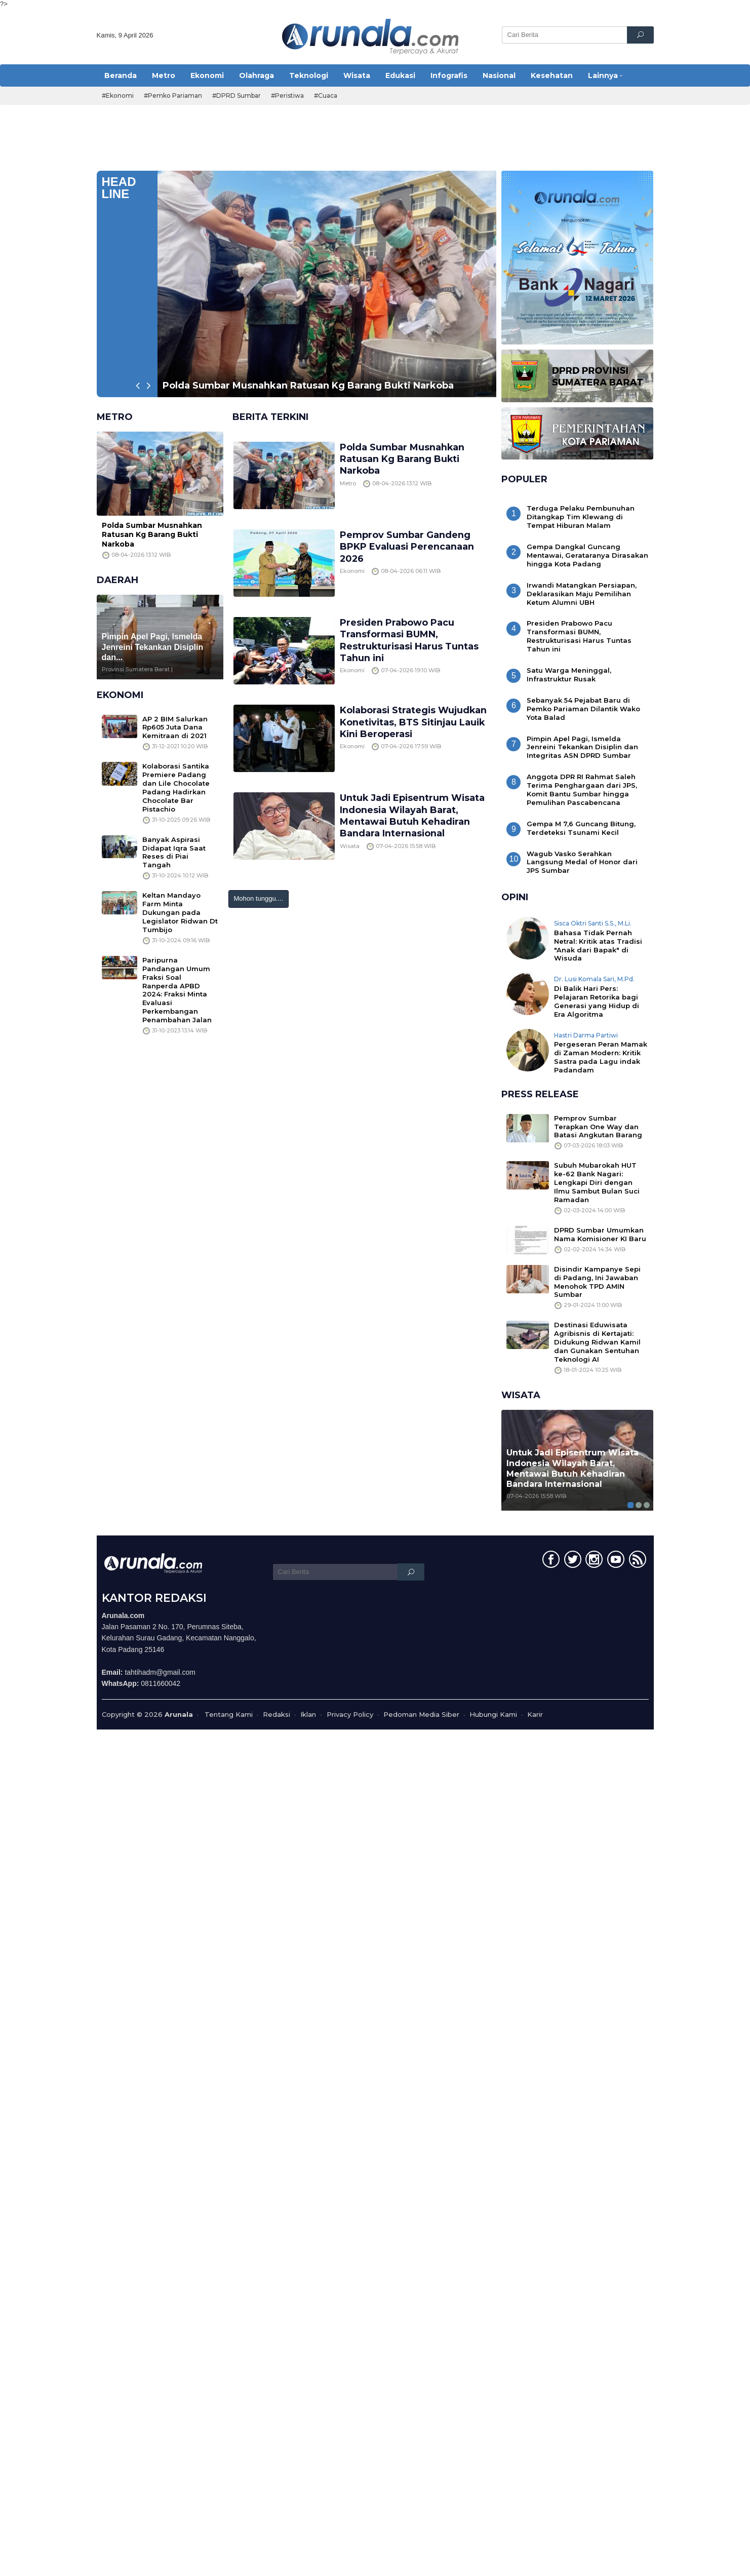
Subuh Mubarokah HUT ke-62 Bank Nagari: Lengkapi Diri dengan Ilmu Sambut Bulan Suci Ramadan (597, 1182)
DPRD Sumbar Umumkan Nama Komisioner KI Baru (600, 1234)
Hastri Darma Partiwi (586, 1035)
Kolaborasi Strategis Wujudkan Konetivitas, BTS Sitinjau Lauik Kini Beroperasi (414, 722)
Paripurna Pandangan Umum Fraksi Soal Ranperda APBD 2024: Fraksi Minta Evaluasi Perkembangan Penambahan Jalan (177, 990)
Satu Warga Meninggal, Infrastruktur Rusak (569, 674)
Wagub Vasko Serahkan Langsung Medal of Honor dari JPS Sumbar (582, 862)
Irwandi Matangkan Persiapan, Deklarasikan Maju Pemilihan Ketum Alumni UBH (582, 593)
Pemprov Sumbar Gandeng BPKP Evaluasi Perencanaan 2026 (407, 546)
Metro (348, 483)
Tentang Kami (229, 1714)
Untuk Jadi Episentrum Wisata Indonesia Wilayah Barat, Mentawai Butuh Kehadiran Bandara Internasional (413, 815)
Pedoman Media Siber (421, 1714)
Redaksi (276, 1714)
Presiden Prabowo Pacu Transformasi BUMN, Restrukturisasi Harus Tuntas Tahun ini (410, 640)
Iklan (308, 1714)
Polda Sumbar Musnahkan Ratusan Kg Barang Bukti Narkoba (308, 385)
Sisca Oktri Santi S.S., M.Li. (592, 923)
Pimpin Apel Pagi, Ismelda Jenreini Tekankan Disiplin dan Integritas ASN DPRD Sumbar (582, 747)
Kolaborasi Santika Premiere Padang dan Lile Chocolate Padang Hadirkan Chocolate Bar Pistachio (176, 787)
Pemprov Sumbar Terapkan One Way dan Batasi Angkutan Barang (598, 1126)
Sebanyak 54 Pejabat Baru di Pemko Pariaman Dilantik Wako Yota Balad (583, 708)
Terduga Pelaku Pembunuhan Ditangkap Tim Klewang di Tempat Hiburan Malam (581, 516)
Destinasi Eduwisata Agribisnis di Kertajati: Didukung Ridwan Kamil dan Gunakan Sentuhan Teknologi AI (597, 1342)
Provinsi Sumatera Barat (136, 669)
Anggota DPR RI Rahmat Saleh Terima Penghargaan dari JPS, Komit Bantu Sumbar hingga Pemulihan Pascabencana (582, 789)
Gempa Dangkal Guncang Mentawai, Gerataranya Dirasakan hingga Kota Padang (587, 555)
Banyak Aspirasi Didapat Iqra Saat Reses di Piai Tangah (174, 852)
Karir (535, 1714)
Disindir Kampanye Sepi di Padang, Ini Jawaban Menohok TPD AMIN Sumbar (597, 1282)
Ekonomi (352, 570)
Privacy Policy (350, 1714)
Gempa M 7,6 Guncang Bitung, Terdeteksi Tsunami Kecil (581, 828)
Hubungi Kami (493, 1714)
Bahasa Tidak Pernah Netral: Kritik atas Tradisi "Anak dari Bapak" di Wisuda (598, 946)
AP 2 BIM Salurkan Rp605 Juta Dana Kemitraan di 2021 (175, 727)
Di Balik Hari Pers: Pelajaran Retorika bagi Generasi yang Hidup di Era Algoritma (596, 1001)
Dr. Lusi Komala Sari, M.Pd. (594, 979)
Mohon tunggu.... (259, 898)
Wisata (350, 846)
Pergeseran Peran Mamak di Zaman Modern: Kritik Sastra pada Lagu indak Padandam (600, 1057)
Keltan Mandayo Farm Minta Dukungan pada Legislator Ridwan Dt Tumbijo (180, 912)
